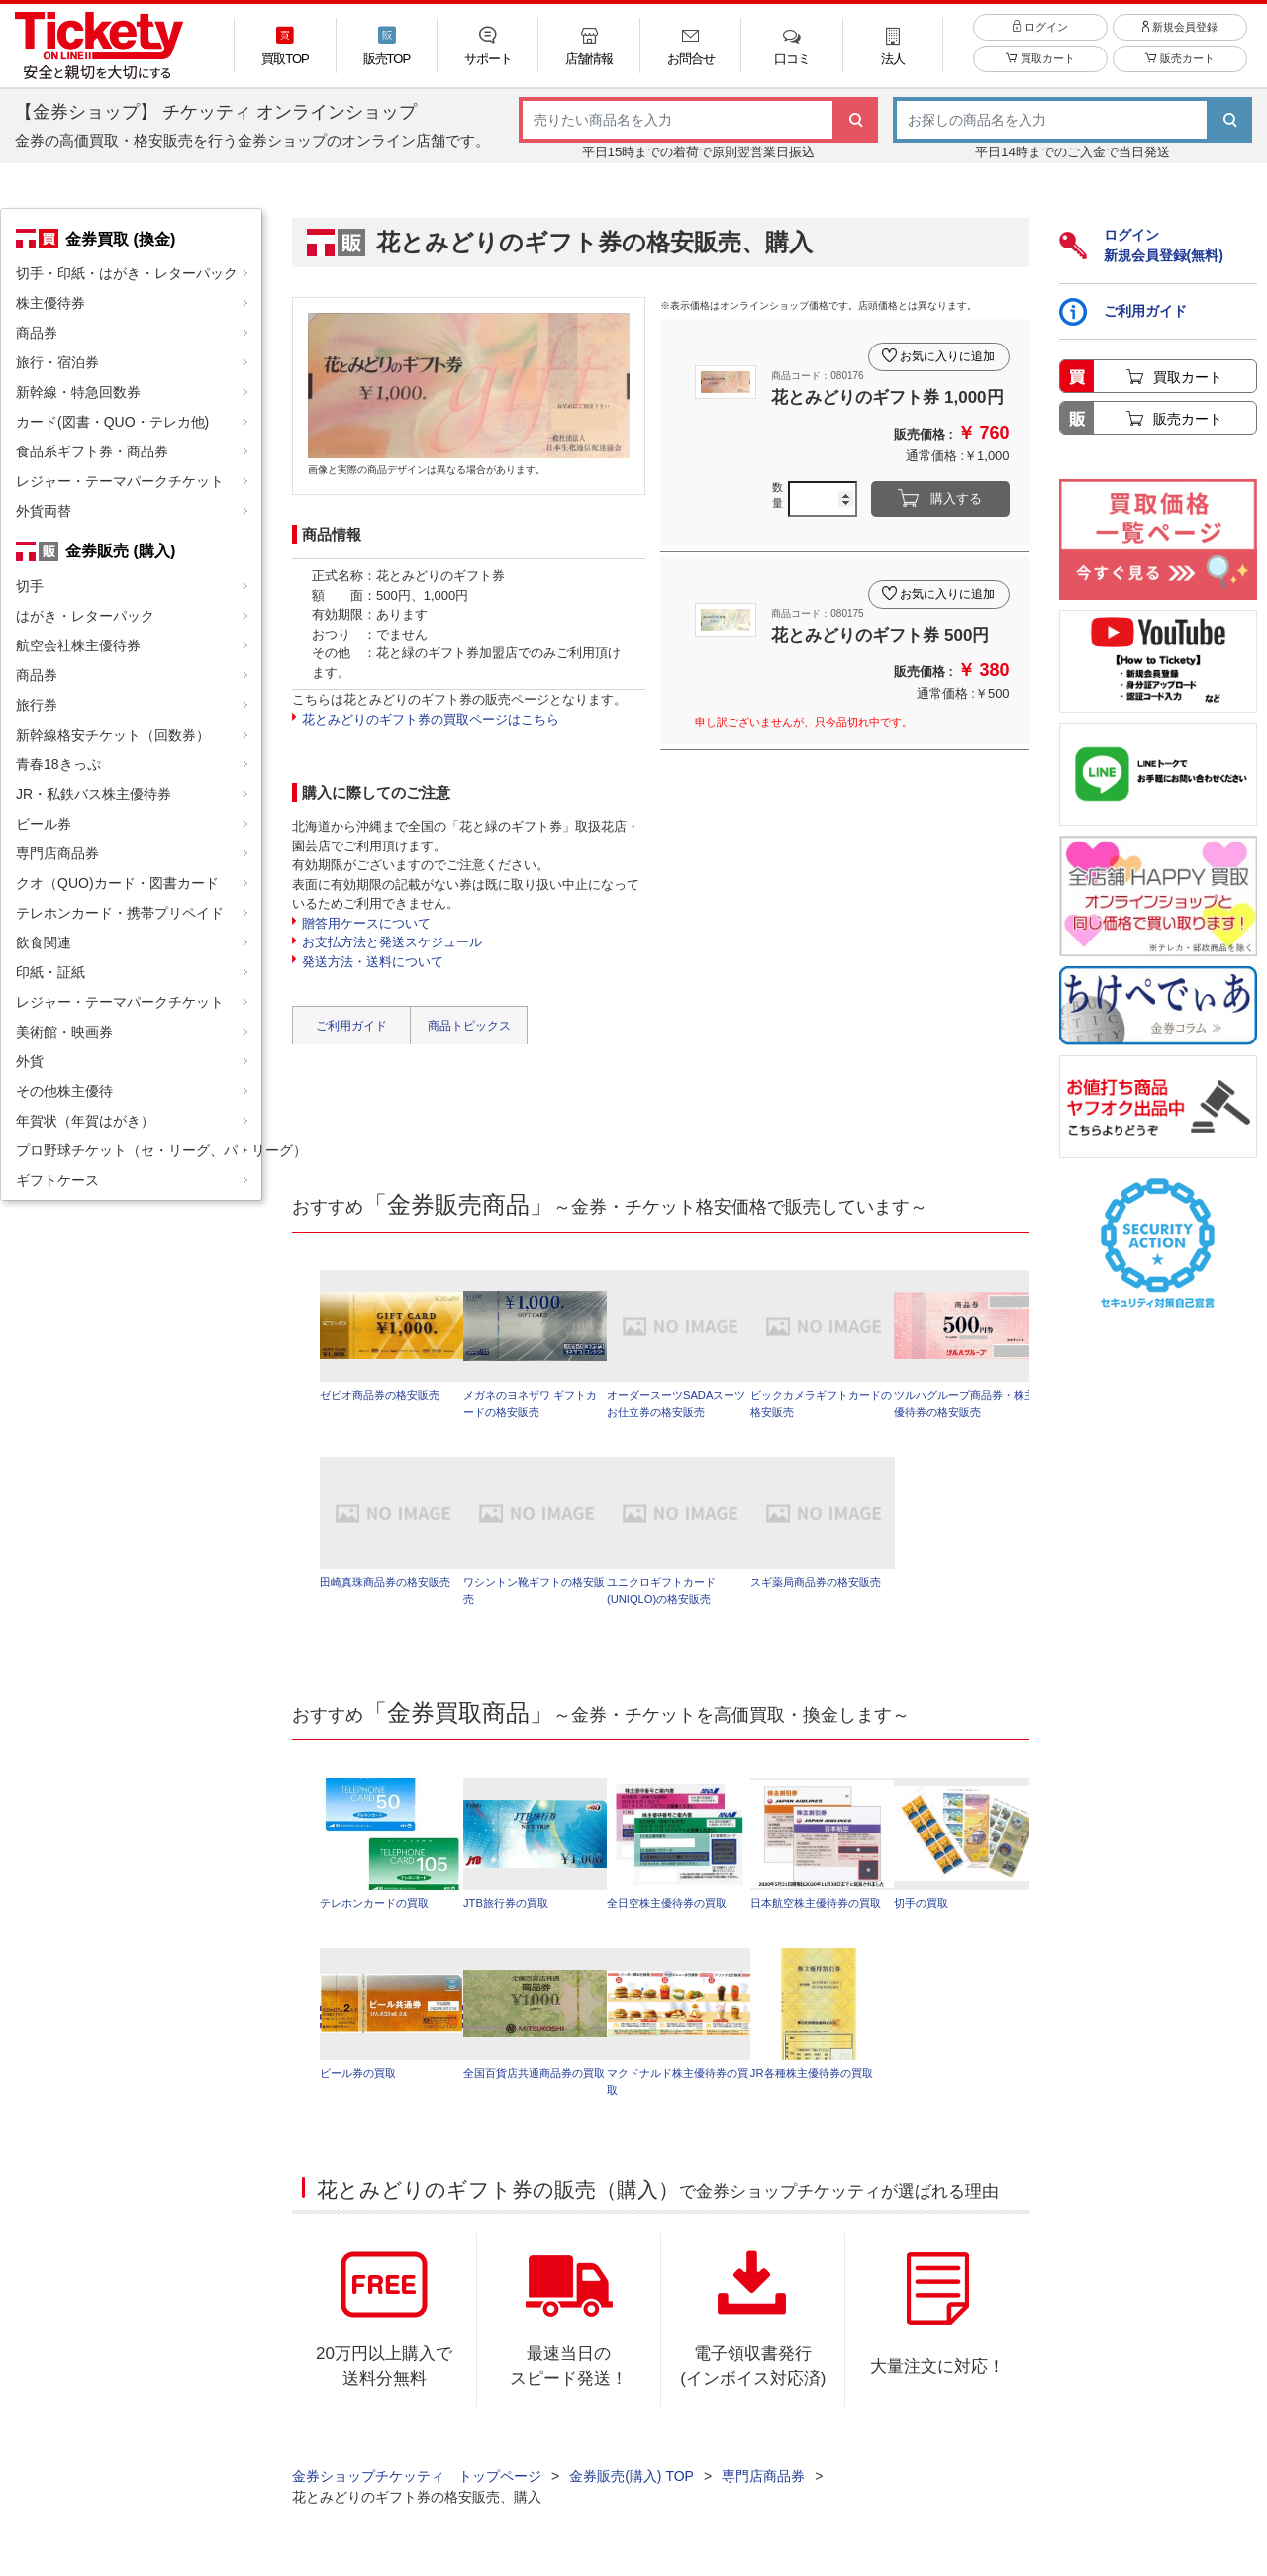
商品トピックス (469, 1026)
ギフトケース (57, 1180)
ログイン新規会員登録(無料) (1141, 245)
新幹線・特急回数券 (78, 392)
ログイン (1040, 39)
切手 (30, 586)
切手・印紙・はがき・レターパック (127, 273)
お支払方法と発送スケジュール (392, 942)
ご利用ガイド (351, 1026)
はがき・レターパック (85, 616)
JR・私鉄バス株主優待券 (93, 794)
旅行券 (36, 705)
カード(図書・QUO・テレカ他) (112, 422)
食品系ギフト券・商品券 (92, 451)
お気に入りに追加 (944, 350)
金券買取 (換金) (120, 239)
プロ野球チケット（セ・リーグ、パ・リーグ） (138, 1150)
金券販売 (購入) (120, 550)
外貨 (30, 1061)
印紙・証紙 (50, 972)
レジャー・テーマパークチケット (120, 481)
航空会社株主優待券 (78, 645)
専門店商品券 (57, 853)
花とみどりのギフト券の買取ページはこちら (430, 719)
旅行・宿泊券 (57, 362)
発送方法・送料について (372, 961)
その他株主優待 (64, 1091)
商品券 (36, 333)
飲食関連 (43, 942)
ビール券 (43, 824)
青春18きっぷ (58, 764)
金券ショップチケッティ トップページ (416, 2487)
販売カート (1179, 71)
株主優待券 (50, 303)
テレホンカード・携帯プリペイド (120, 913)
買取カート (1040, 71)
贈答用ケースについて (366, 923)
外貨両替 (43, 511)
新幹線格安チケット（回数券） (113, 735)
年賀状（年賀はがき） (85, 1121)
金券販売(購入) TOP (631, 2487)
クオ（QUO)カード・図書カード (117, 883)
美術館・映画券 (64, 1032)
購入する (956, 499)
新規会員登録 (1180, 39)
